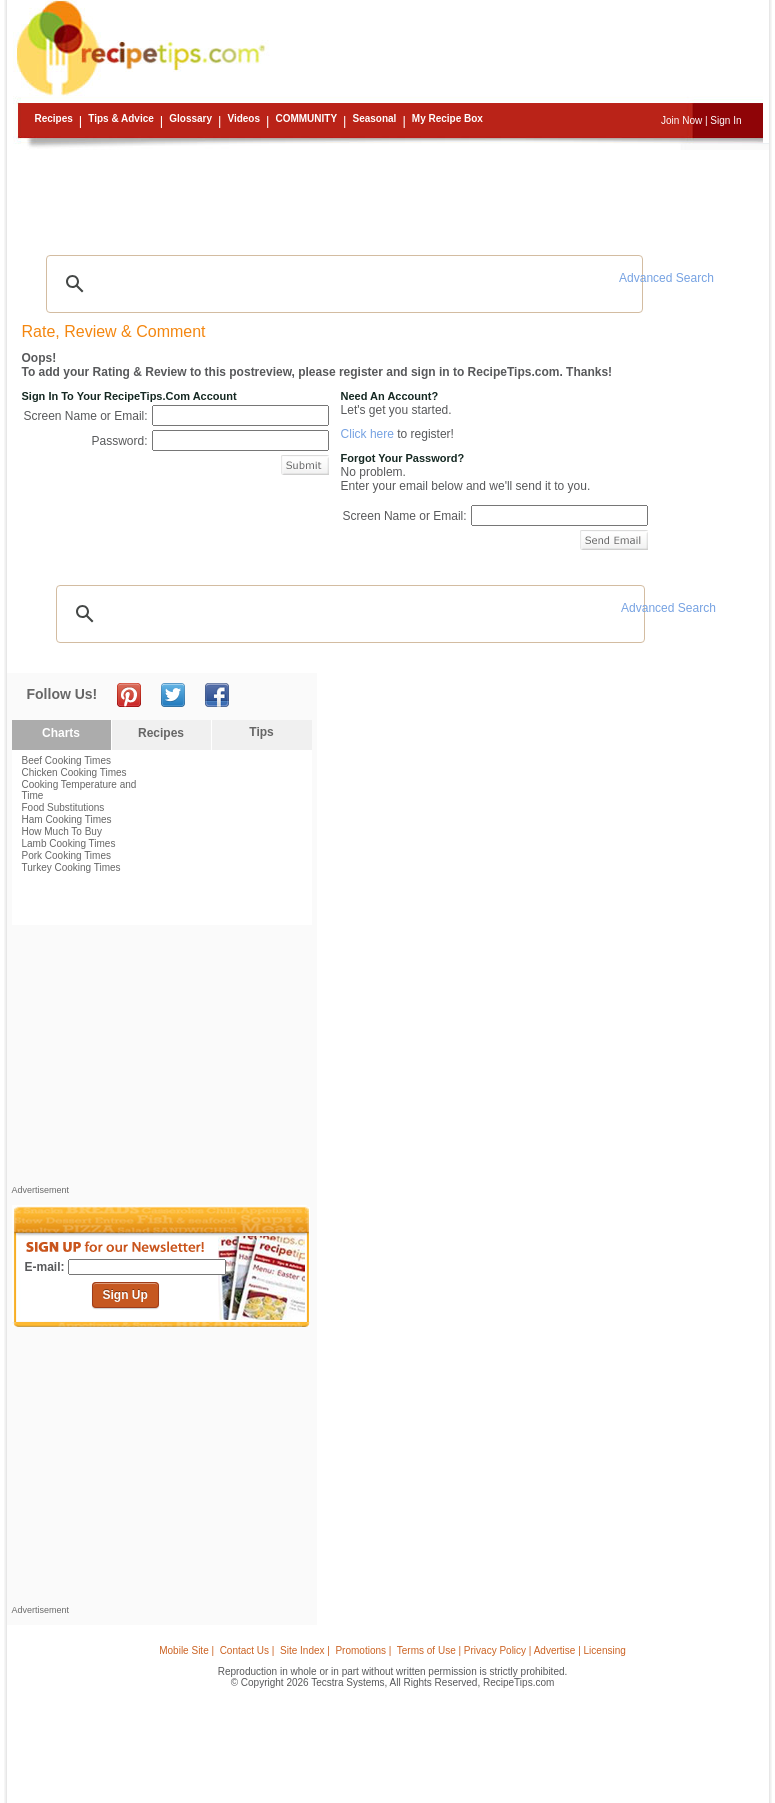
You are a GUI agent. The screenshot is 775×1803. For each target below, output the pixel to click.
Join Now (681, 120)
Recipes (54, 118)
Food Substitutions (63, 807)
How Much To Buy (62, 831)
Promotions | (363, 1650)
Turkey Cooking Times (71, 867)
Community (306, 118)
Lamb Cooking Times (69, 843)
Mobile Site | (186, 1650)
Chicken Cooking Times (74, 772)
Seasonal (374, 118)
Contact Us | (247, 1650)
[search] (342, 284)
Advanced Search (666, 278)
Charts (61, 733)
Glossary (190, 118)
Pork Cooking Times (66, 855)
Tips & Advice (121, 118)
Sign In (725, 120)
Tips (261, 732)
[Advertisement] (391, 195)
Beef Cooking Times (67, 760)
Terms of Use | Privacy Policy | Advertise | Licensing (511, 1650)
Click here (367, 434)
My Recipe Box (447, 118)
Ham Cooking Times (67, 819)
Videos (243, 118)
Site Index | (305, 1650)
